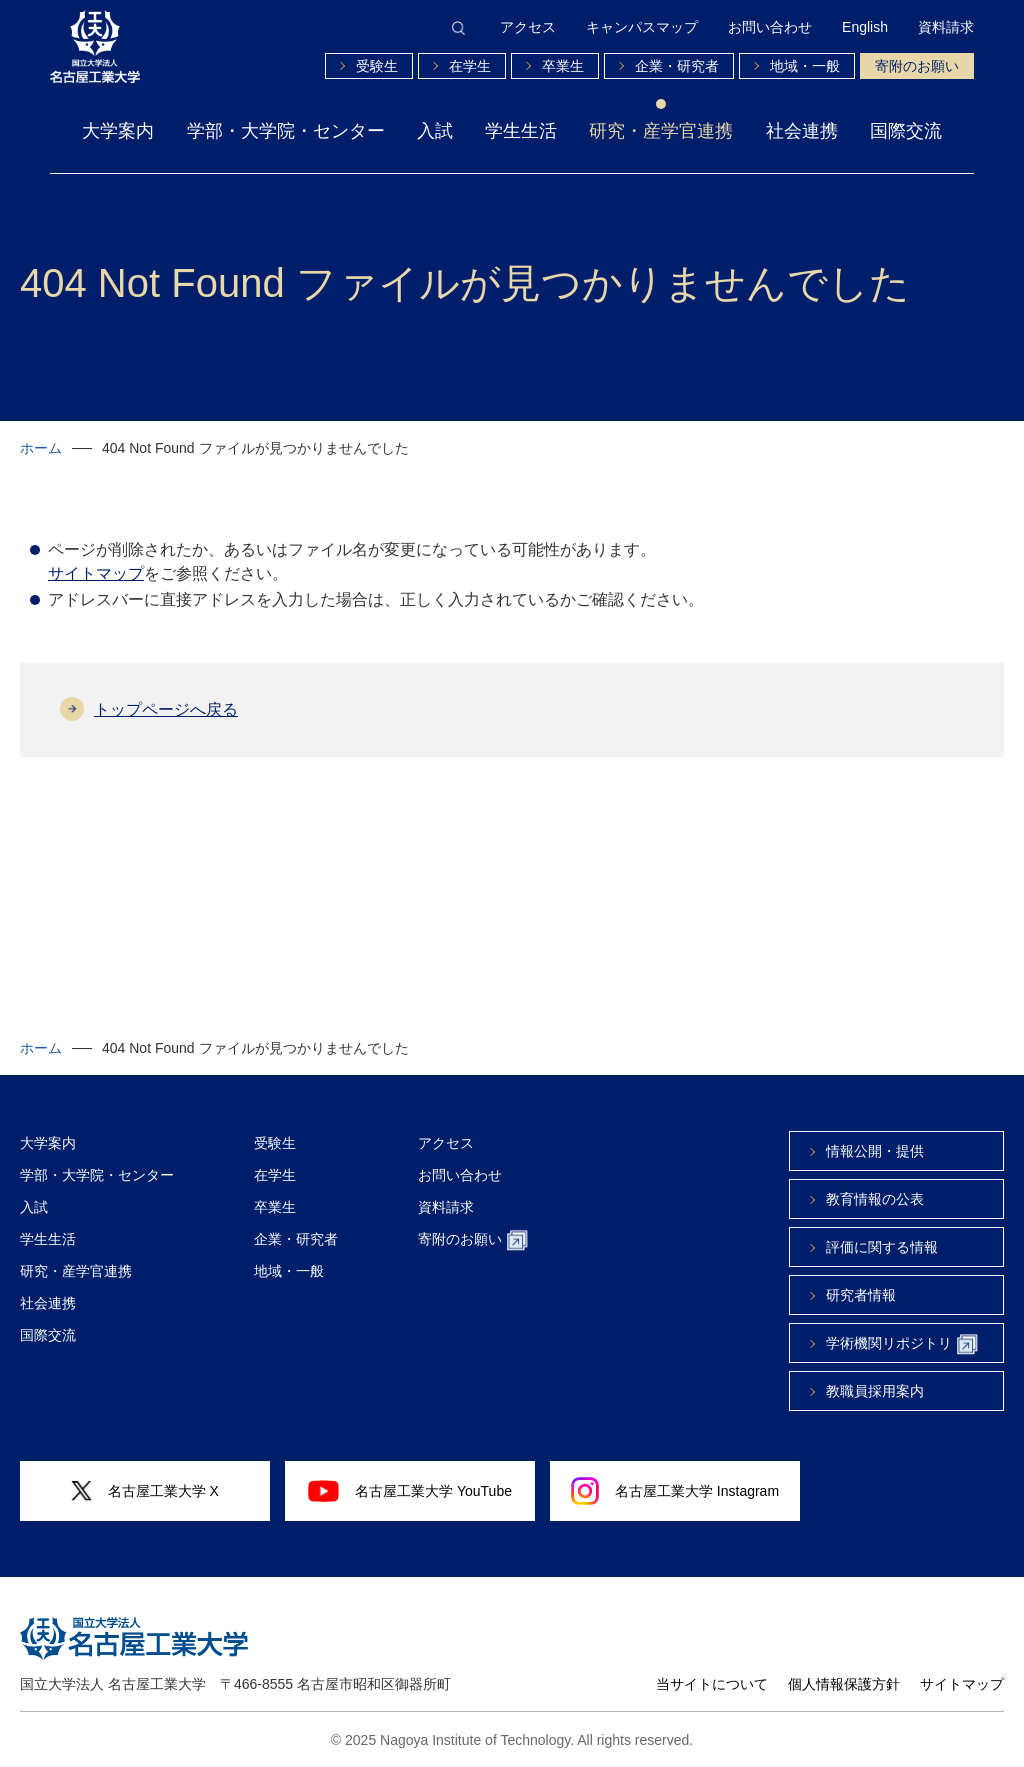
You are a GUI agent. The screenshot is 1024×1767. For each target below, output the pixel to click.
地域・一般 (805, 66)
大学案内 (118, 131)
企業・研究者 (677, 66)
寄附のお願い (917, 66)
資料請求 (946, 27)
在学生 (470, 66)
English (865, 27)
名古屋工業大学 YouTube (410, 1491)
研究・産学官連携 (661, 131)
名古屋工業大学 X (145, 1491)
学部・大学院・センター (286, 131)
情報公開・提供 (875, 1151)
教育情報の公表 (875, 1199)
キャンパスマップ (642, 27)
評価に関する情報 (882, 1247)
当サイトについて (712, 1684)
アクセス (528, 27)
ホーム (41, 448)
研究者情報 (861, 1295)
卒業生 (563, 66)
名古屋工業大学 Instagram (675, 1491)
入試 (435, 131)
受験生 (377, 66)
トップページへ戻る (166, 709)
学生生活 (521, 131)
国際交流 (906, 131)
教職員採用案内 (875, 1391)
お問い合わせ (770, 27)
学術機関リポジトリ (902, 1344)
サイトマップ (96, 573)
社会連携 (802, 131)
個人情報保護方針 (844, 1684)
